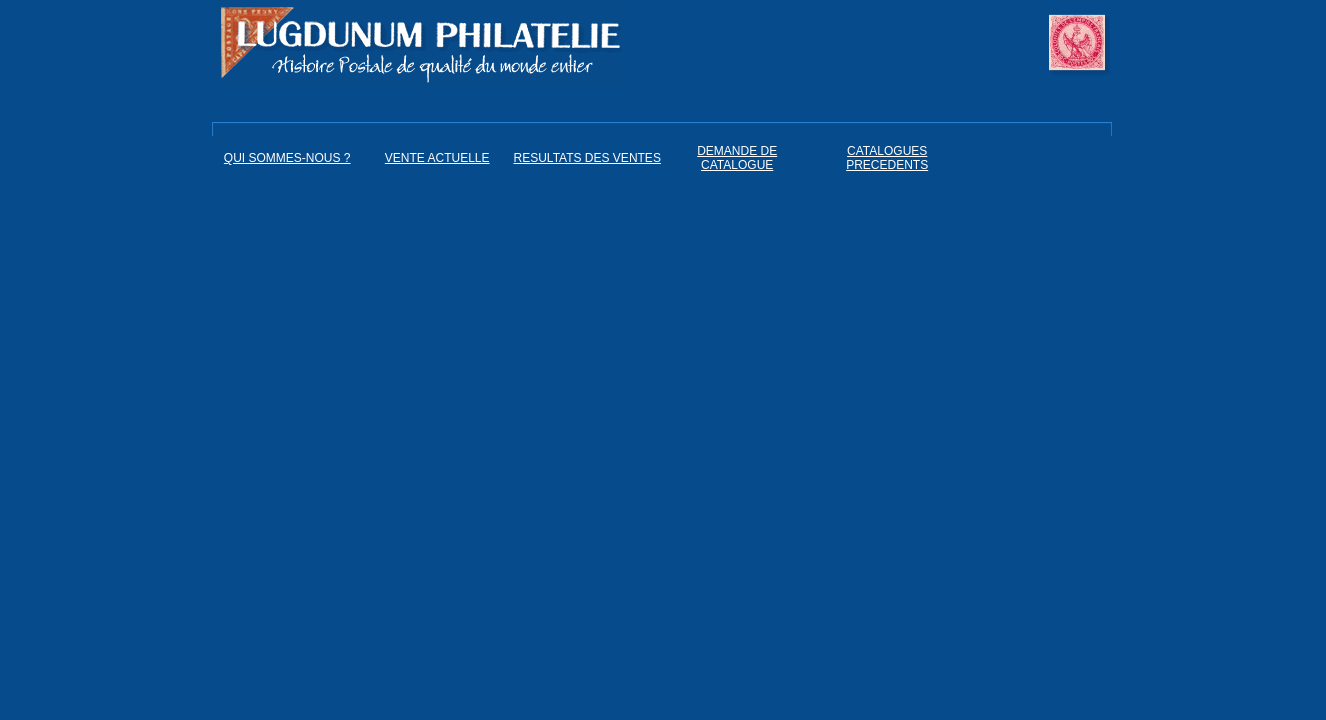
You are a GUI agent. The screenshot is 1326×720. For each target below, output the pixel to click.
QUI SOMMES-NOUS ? (287, 158)
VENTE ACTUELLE (437, 158)
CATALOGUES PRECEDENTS (887, 158)
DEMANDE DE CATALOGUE (737, 158)
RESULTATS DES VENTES (587, 158)
